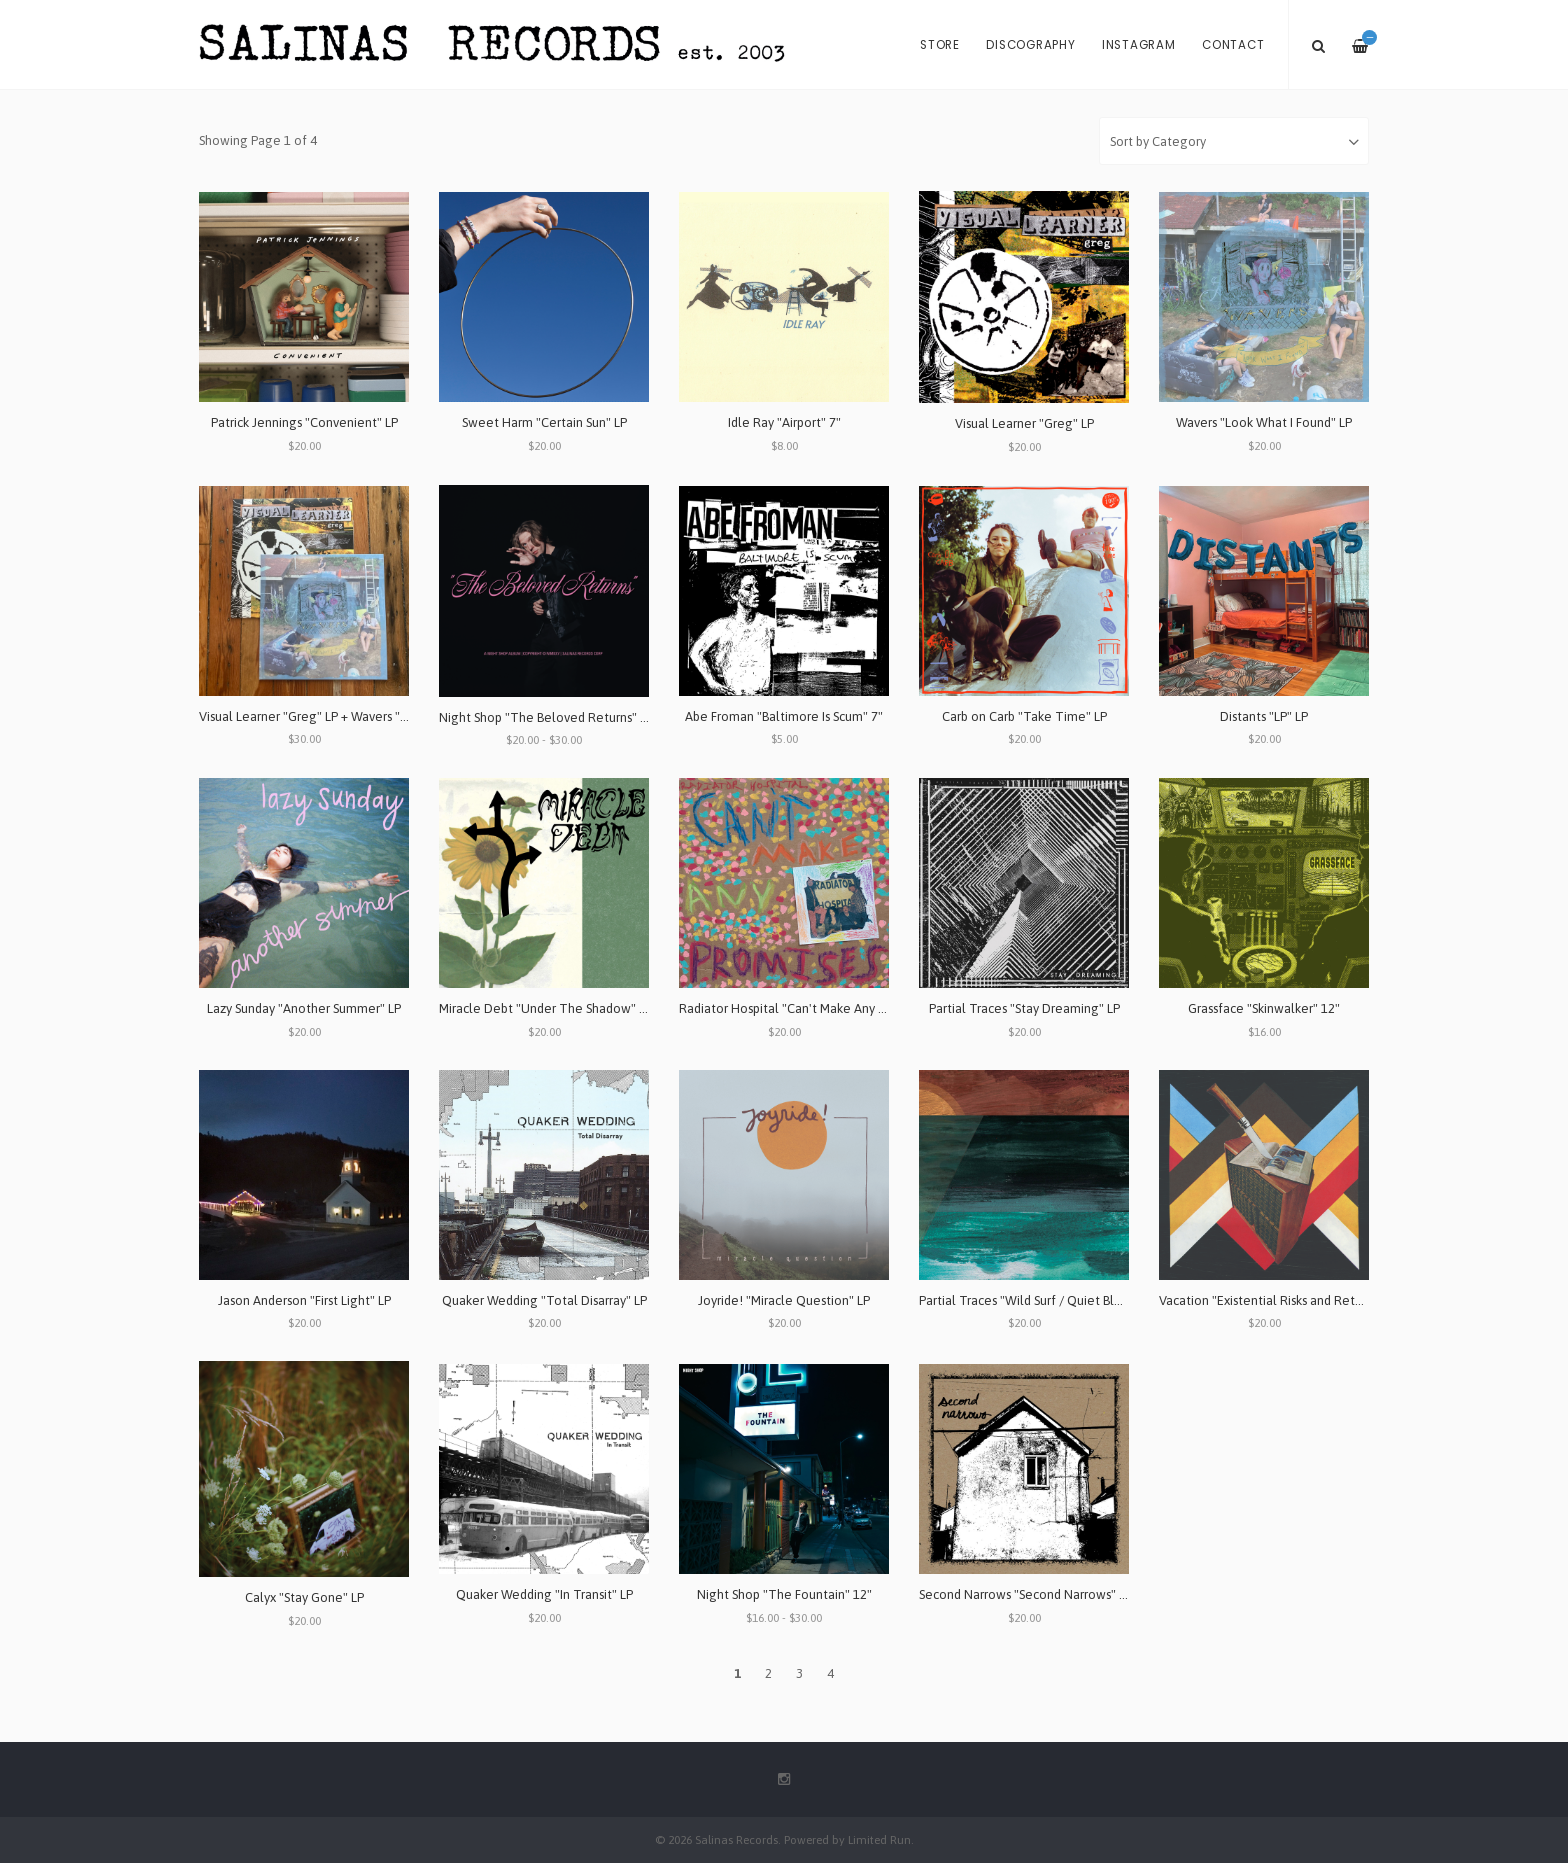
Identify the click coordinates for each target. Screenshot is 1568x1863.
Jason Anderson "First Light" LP (304, 1300)
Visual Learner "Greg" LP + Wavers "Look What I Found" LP (363, 716)
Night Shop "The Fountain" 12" (784, 1594)
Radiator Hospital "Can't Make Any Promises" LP (814, 1008)
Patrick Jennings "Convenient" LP (304, 422)
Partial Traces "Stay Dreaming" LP (1024, 1008)
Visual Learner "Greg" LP (1024, 423)
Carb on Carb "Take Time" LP (1024, 716)
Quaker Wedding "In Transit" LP (544, 1594)
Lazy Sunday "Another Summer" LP (304, 1008)
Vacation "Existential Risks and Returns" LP (1279, 1300)
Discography (1030, 45)
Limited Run (879, 1839)
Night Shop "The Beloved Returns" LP (546, 717)
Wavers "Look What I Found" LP (1264, 422)
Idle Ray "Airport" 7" (784, 422)
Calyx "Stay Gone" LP (304, 1597)
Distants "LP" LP (1264, 716)
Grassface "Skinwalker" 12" (1264, 1008)
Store (940, 45)
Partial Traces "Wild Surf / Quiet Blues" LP (1037, 1300)
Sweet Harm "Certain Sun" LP (544, 422)
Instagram (1139, 45)
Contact (1233, 45)
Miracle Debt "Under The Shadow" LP (545, 1008)
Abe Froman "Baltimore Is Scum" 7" (784, 716)
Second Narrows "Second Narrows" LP (1025, 1594)
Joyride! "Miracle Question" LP (784, 1300)
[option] (784, 90)
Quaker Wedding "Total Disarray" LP (544, 1300)
